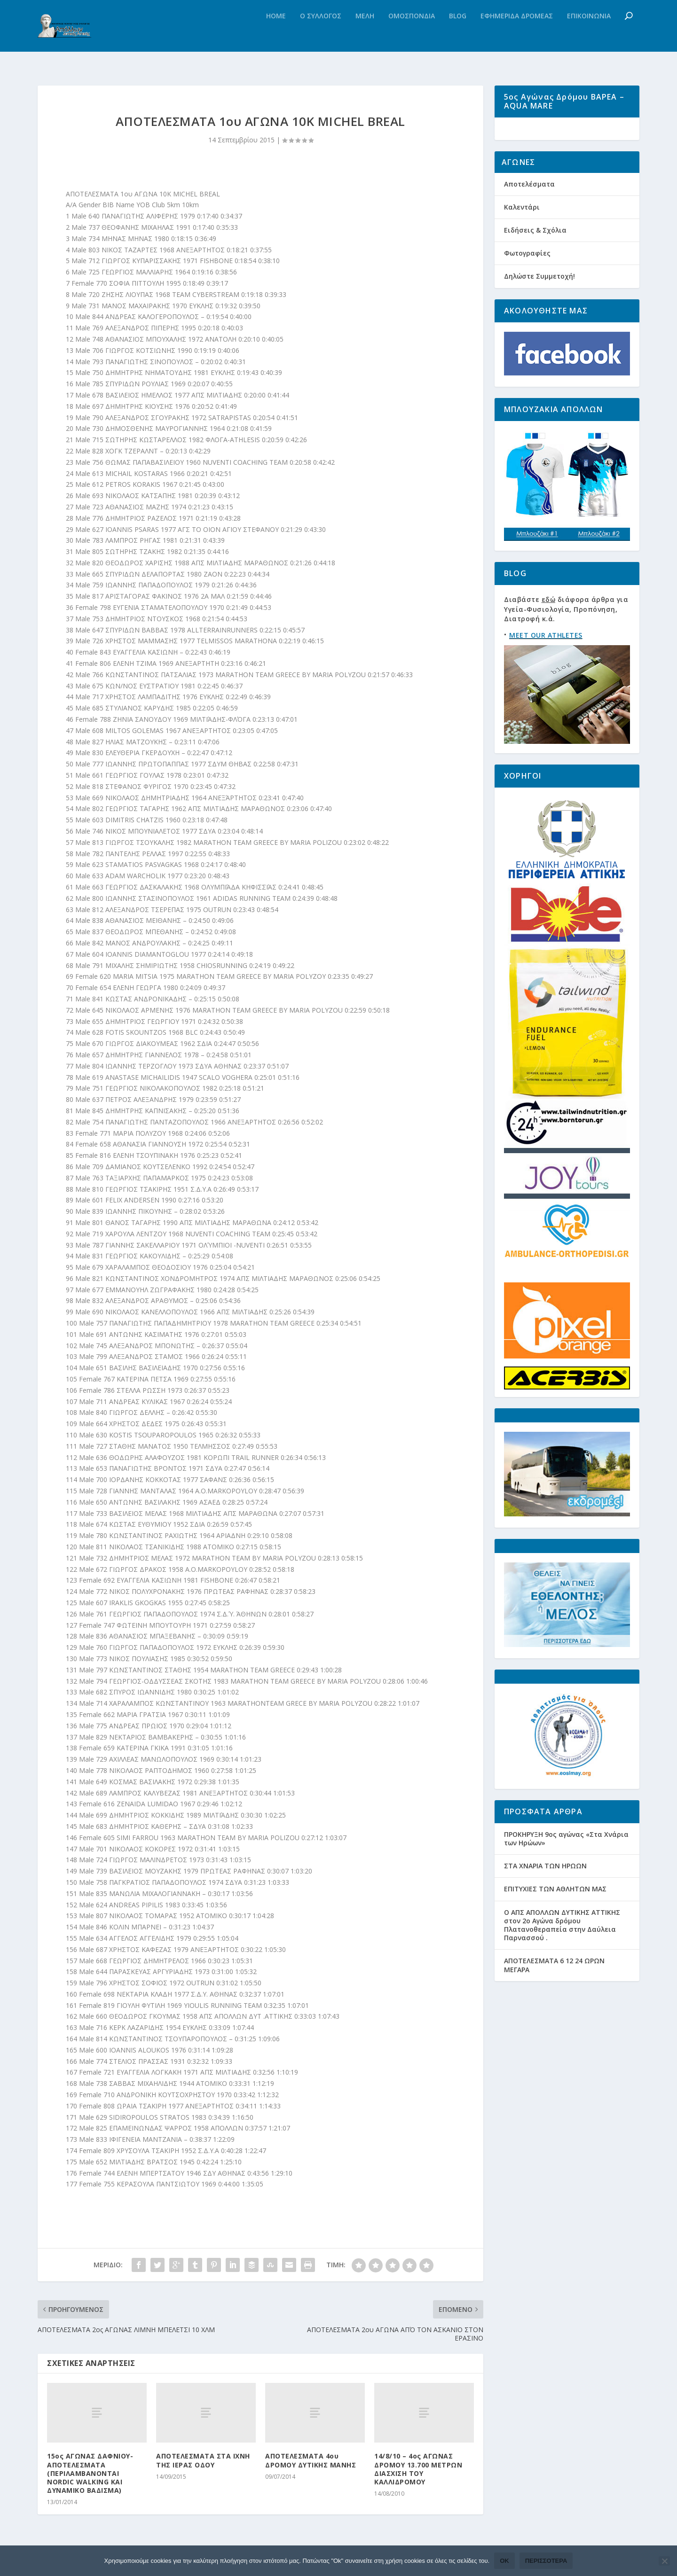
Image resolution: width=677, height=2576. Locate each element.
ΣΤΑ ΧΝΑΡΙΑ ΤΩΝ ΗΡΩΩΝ (545, 1892)
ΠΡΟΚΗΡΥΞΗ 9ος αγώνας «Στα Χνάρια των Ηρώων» (566, 1864)
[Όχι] (664, 2561)
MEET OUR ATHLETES (546, 661)
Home (276, 35)
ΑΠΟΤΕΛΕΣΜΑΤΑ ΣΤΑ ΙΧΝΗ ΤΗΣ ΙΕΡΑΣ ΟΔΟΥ (203, 2464)
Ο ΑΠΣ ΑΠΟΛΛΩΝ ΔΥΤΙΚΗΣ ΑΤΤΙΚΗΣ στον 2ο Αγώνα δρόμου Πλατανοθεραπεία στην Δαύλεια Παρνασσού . (562, 1951)
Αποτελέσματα (529, 209)
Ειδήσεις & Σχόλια (535, 256)
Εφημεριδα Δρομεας (516, 35)
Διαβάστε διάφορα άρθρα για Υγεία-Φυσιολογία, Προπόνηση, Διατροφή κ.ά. (566, 635)
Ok (504, 2560)
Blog (457, 35)
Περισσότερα (546, 2560)
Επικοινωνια (589, 35)
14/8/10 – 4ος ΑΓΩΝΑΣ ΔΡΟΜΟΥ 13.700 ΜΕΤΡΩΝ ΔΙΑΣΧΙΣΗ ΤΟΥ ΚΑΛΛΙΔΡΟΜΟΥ (418, 2472)
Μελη (364, 35)
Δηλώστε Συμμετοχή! (539, 302)
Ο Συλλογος (320, 35)
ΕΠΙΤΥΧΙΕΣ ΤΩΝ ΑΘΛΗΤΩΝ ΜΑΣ (555, 1915)
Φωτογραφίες (527, 279)
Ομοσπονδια (411, 35)
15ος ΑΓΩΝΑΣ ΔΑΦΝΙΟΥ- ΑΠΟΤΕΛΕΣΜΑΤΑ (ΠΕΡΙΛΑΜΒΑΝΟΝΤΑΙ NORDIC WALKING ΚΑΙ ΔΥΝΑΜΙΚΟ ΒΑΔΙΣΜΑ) (90, 2476)
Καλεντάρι (522, 233)
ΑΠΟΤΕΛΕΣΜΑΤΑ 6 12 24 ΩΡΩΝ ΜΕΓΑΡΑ (554, 1991)
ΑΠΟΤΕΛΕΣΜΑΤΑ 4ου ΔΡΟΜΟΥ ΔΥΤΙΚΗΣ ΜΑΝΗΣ (310, 2464)
